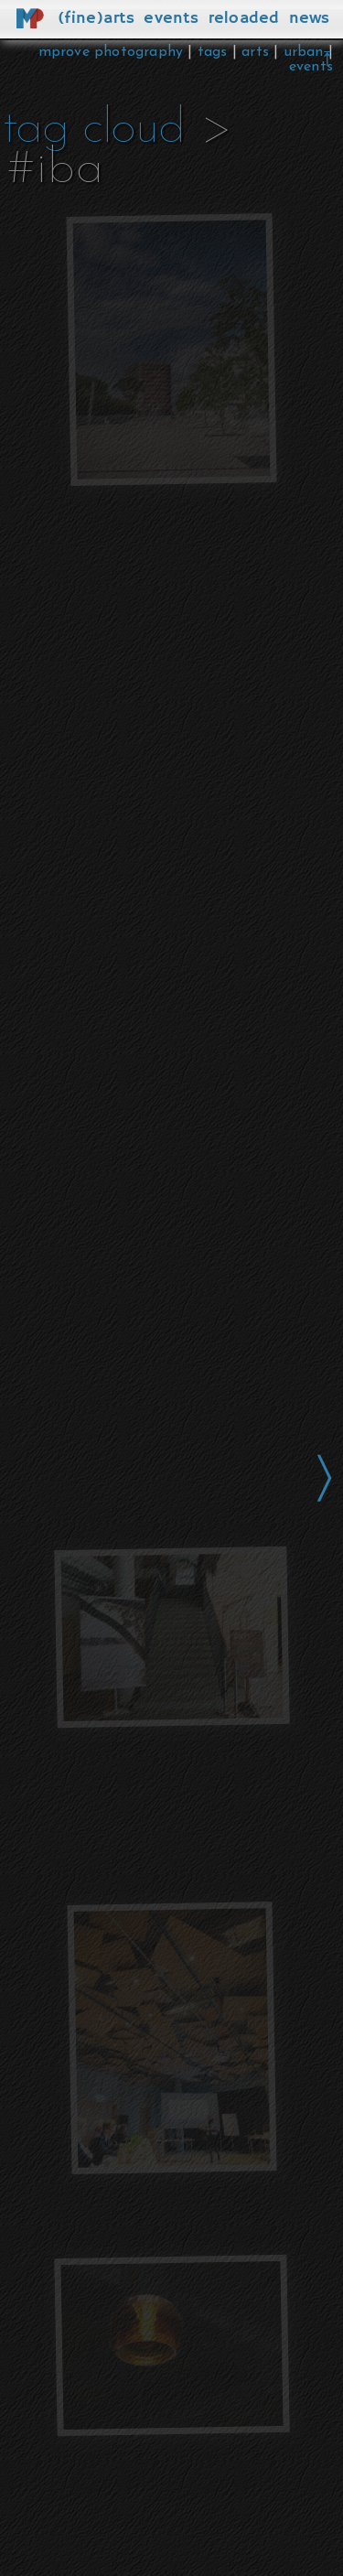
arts (255, 52)
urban (304, 52)
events (311, 66)
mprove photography (113, 52)
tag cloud (94, 129)
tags (213, 52)
